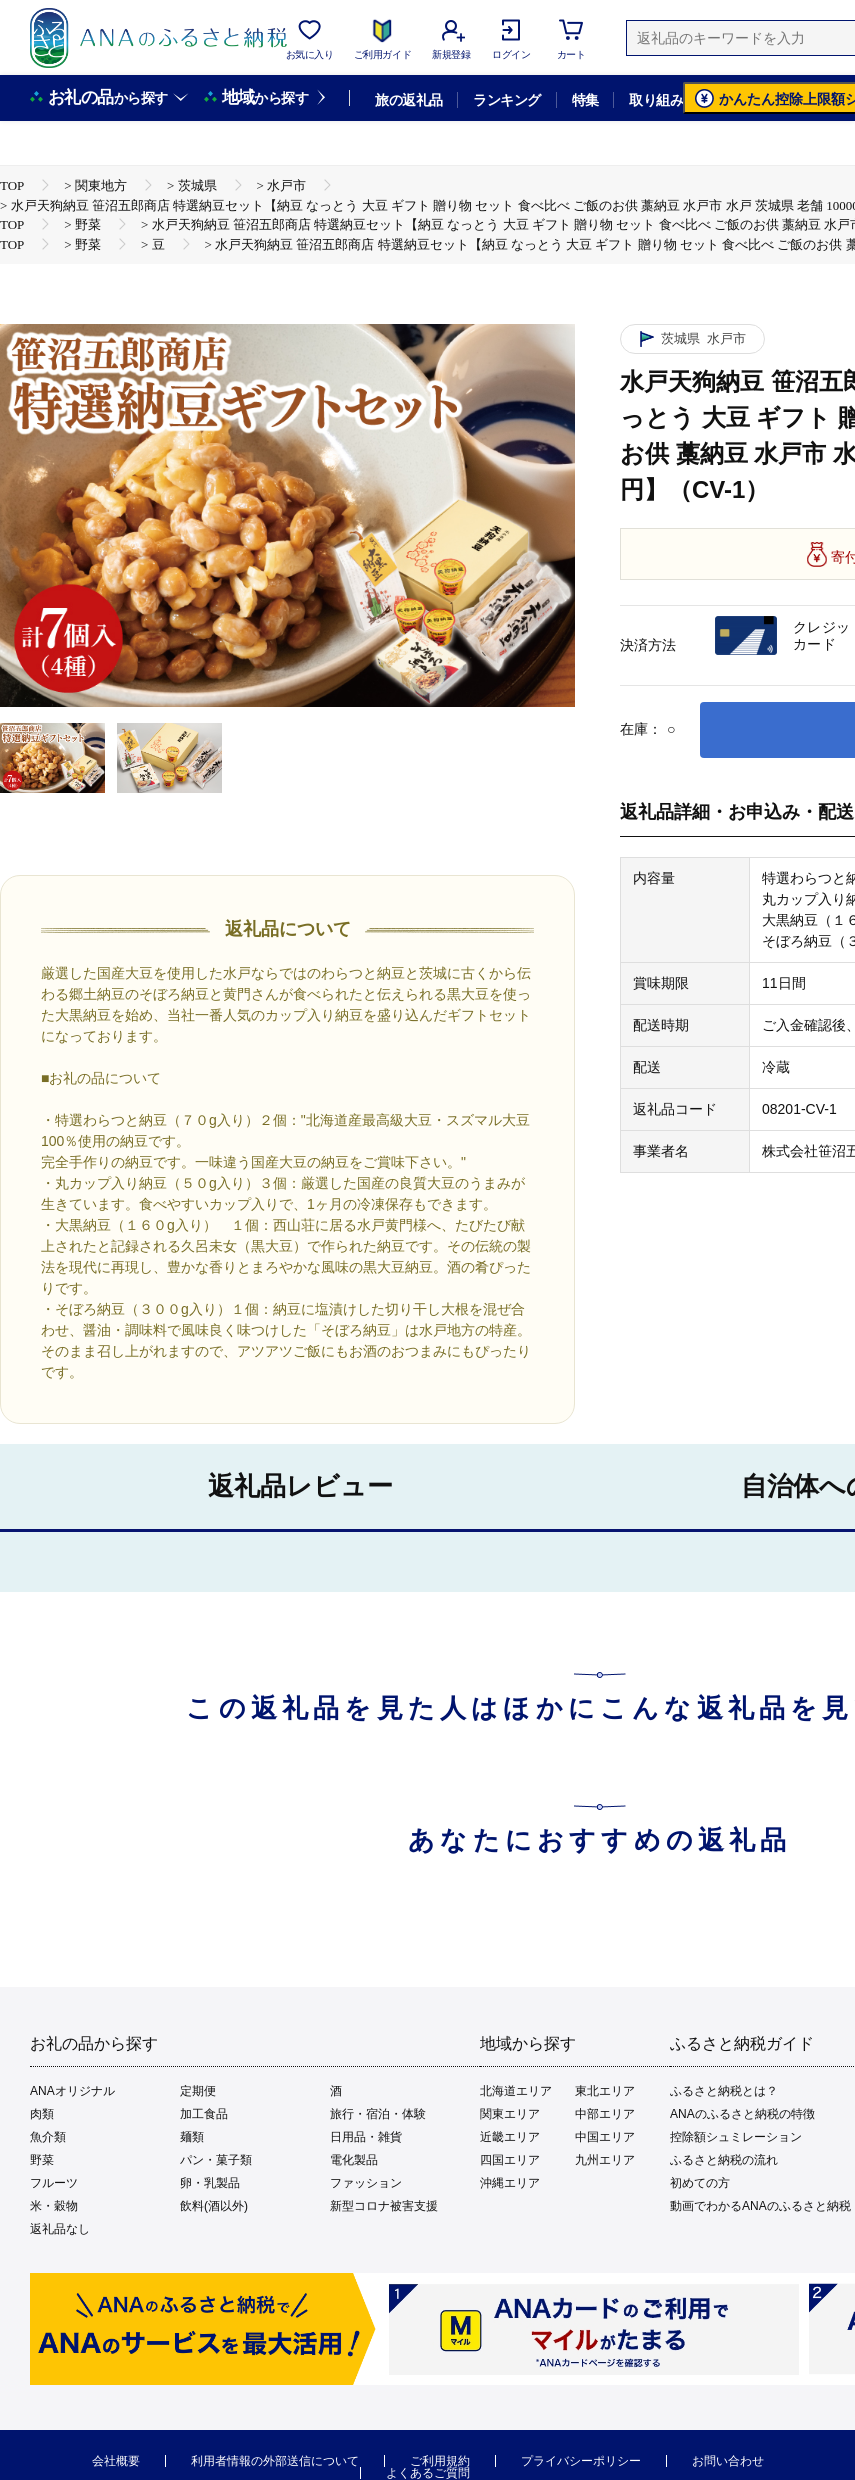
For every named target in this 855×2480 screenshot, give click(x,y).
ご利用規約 (440, 2461)
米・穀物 (54, 2206)
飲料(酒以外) (214, 2206)
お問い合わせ (728, 2461)
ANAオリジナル (72, 2091)
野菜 (42, 2160)
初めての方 (700, 2183)
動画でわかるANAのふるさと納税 (760, 2206)
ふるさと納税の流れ (724, 2160)
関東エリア (510, 2114)
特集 (585, 100)
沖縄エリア (510, 2183)
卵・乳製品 (210, 2183)
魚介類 (48, 2137)
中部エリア (605, 2114)
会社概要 (116, 2461)
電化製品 (354, 2160)
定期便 (198, 2091)
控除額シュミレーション (736, 2137)
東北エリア (605, 2091)
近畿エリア (510, 2137)
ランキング (506, 100)
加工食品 (204, 2114)
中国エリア (605, 2137)
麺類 (192, 2137)
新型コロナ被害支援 (384, 2206)
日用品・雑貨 (366, 2137)
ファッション (366, 2183)
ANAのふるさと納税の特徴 (742, 2114)
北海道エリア (516, 2091)
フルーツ (54, 2183)
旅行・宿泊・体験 (378, 2114)
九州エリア (605, 2160)
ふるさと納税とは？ (724, 2091)
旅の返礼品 (408, 100)
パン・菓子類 (216, 2160)
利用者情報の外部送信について (275, 2461)
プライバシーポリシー (581, 2461)
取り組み (656, 100)
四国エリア (510, 2160)
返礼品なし (60, 2229)
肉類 (42, 2114)
